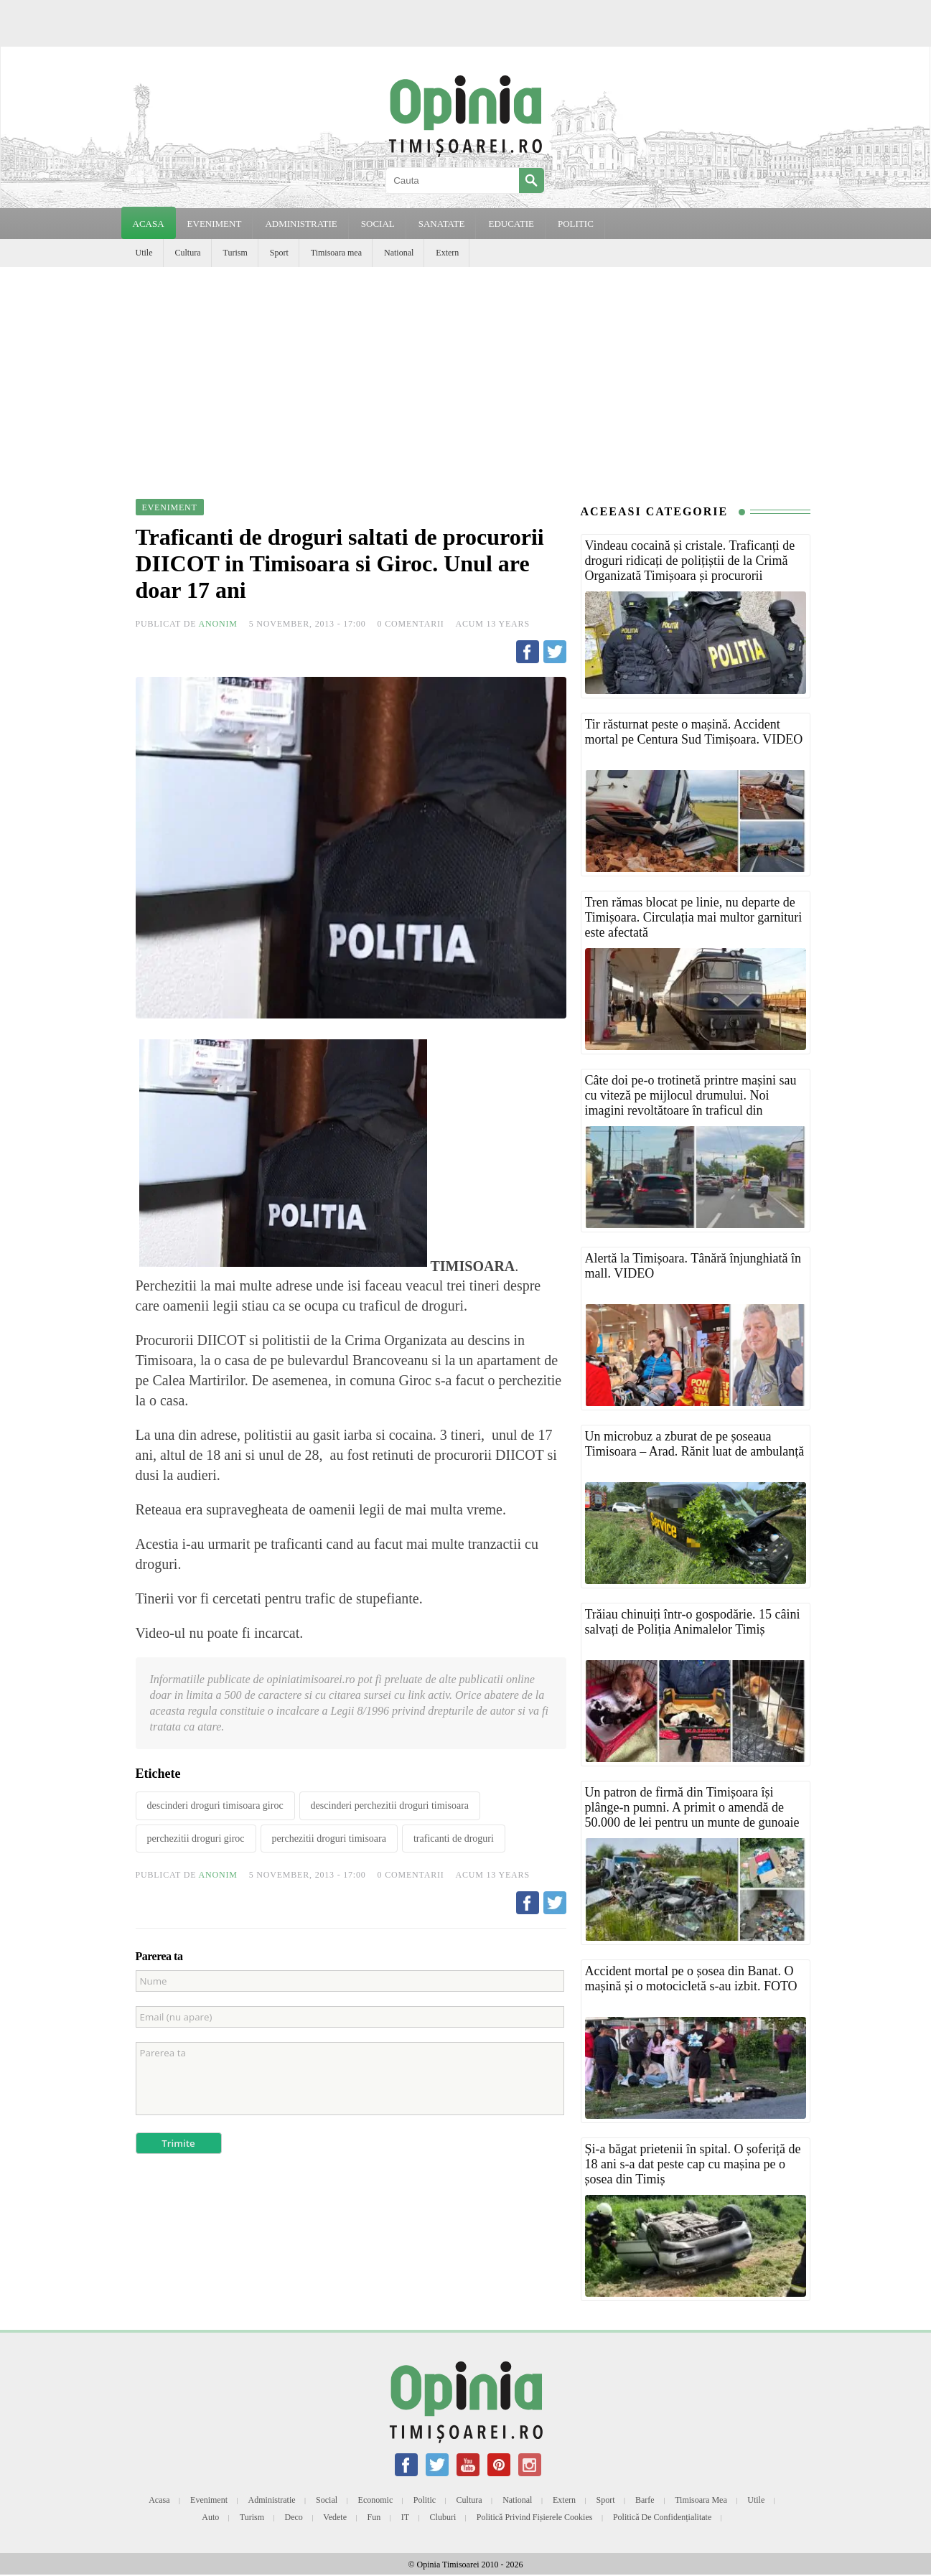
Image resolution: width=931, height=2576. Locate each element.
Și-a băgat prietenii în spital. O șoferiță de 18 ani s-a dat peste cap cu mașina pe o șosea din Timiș (693, 2164)
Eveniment (209, 2500)
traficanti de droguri (453, 1838)
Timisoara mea (336, 253)
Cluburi (443, 2517)
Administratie (272, 2500)
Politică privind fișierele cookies (535, 2517)
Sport (279, 253)
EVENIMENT (214, 223)
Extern (447, 253)
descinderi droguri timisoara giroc (215, 1805)
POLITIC (576, 223)
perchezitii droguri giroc (196, 1838)
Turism (235, 253)
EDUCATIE (511, 223)
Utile (144, 253)
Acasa (148, 223)
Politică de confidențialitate (662, 2517)
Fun (374, 2517)
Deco (294, 2517)
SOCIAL (378, 223)
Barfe (645, 2500)
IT (405, 2517)
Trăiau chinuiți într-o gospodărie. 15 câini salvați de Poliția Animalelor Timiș (692, 1621)
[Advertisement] (466, 374)
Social (326, 2500)
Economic (375, 2500)
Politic (424, 2500)
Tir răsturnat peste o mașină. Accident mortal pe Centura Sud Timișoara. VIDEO (694, 731)
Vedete (335, 2517)
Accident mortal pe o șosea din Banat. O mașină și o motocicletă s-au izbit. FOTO (691, 1978)
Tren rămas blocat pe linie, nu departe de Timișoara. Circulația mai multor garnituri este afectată (694, 917)
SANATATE (441, 223)
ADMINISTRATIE (301, 223)
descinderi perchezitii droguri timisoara (390, 1805)
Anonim (218, 624)
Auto (210, 2517)
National (398, 253)
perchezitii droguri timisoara (329, 1838)
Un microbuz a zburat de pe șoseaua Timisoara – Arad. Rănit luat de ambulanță (695, 1443)
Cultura (188, 253)
